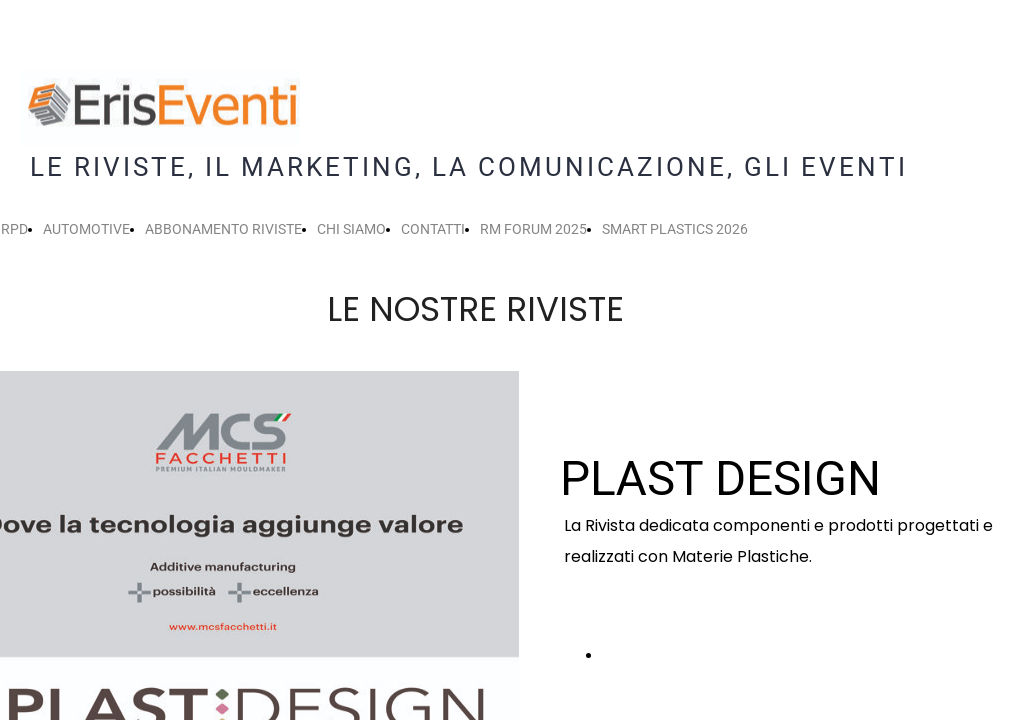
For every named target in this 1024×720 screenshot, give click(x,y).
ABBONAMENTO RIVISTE (223, 229)
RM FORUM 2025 (533, 229)
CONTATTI (433, 229)
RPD (14, 229)
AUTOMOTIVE (86, 229)
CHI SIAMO (351, 229)
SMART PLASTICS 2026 (675, 229)
